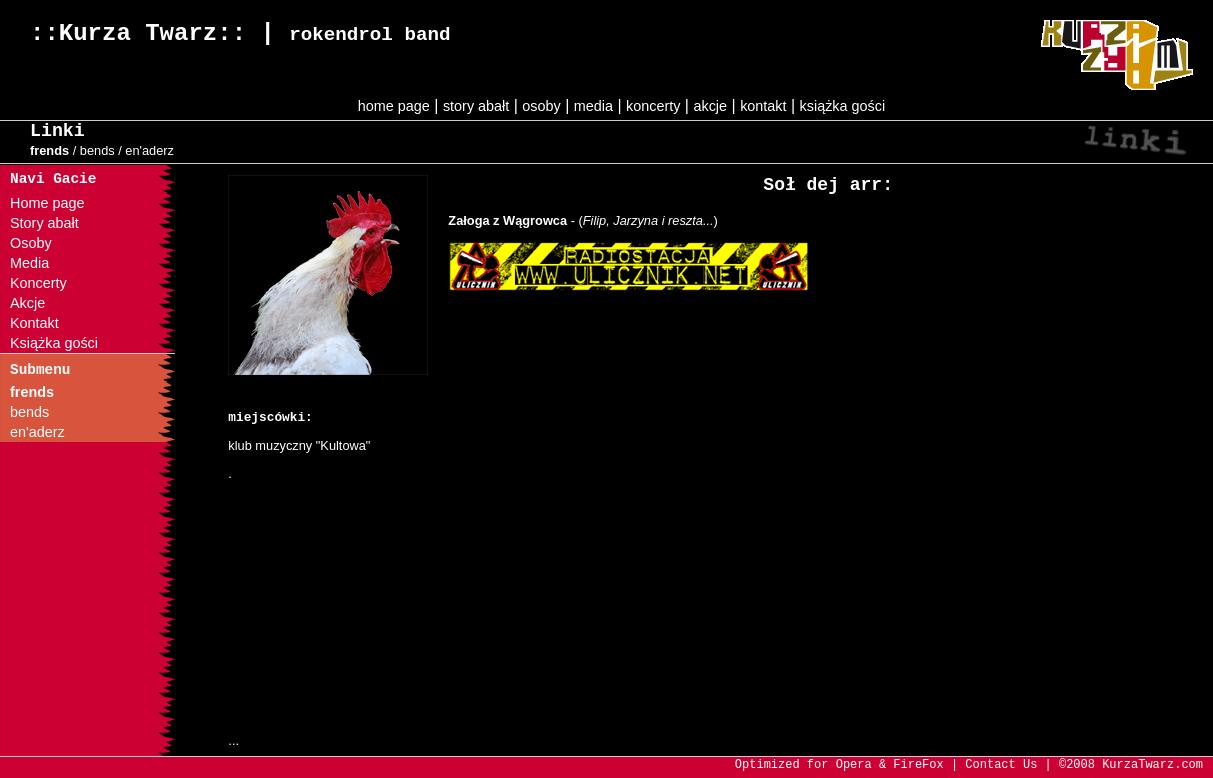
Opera (854, 765)
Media (29, 263)
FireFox (918, 765)
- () (642, 220)
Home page (47, 203)
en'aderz (149, 150)
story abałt (476, 106)
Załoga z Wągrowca (507, 220)
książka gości (843, 106)
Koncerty (38, 283)
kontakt (763, 106)
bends (97, 150)
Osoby (31, 243)
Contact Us (1001, 765)
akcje (710, 106)
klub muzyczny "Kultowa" (299, 445)
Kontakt (34, 323)
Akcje (27, 303)
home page (394, 106)
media (593, 106)
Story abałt (44, 223)
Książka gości (54, 343)
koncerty (653, 106)
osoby (541, 106)
